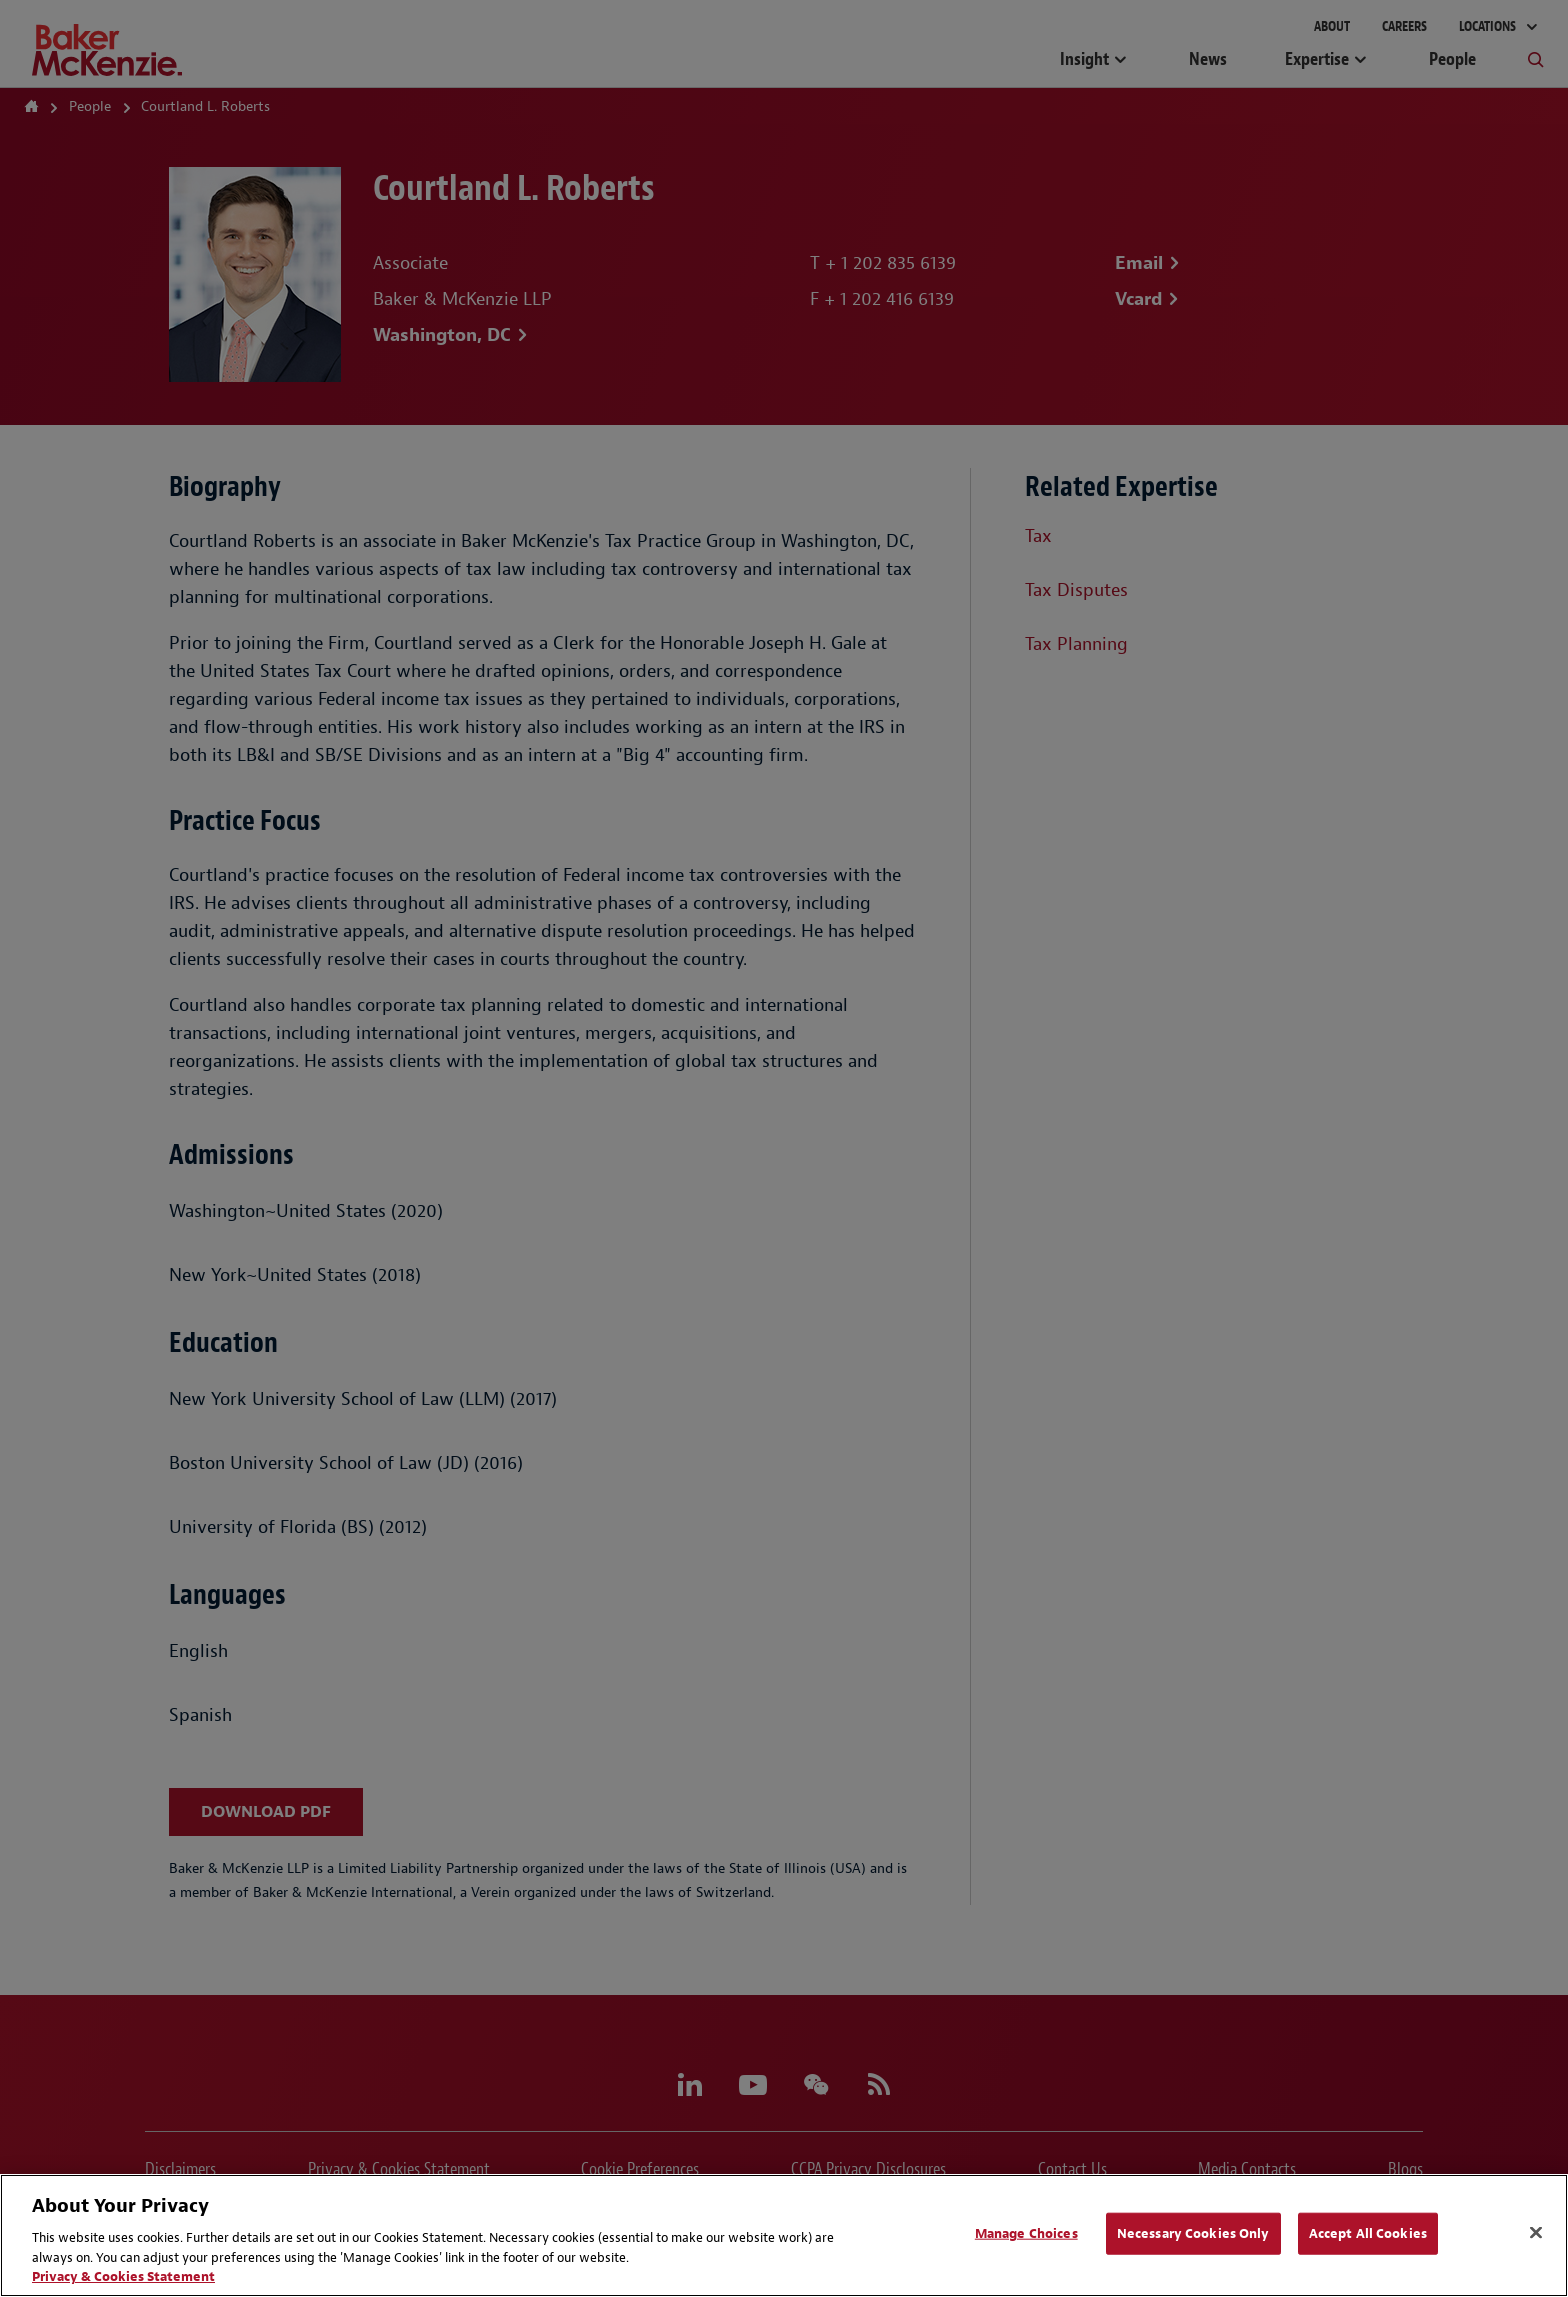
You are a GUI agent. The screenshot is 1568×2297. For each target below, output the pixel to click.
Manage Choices (1026, 2233)
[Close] (1536, 2233)
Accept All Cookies (1368, 2233)
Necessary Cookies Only (1193, 2233)
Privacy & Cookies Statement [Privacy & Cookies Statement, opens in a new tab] (123, 2276)
